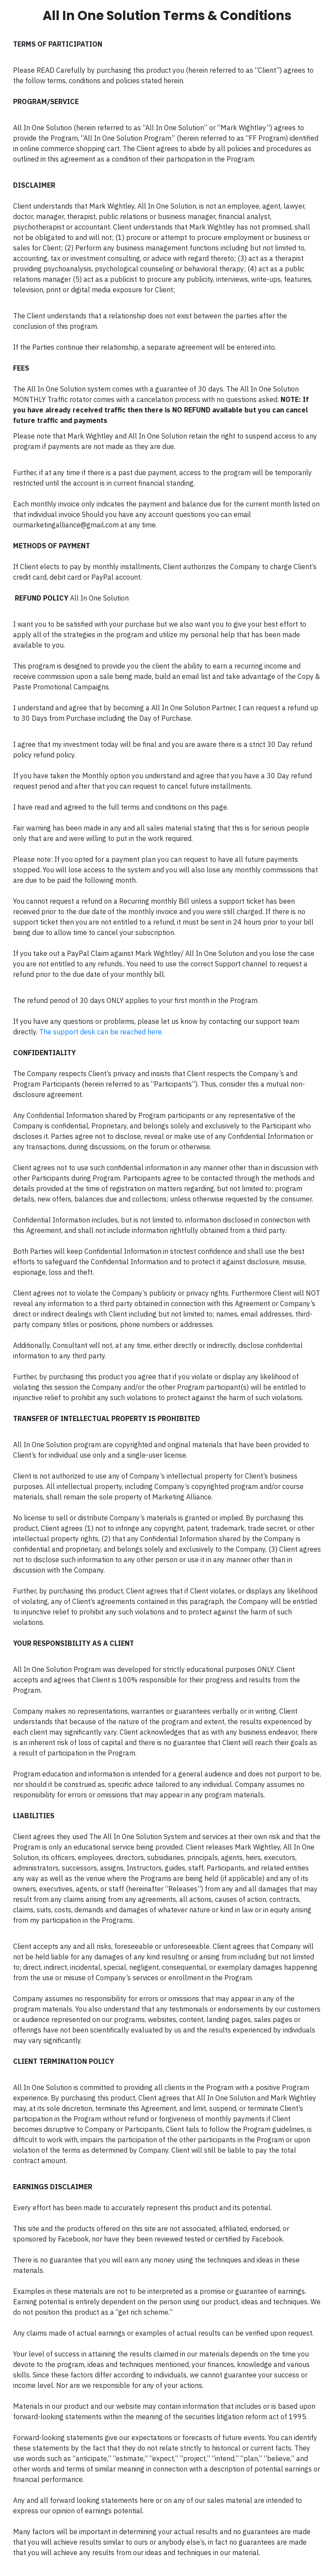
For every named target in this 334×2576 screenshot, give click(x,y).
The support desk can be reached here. (101, 1031)
